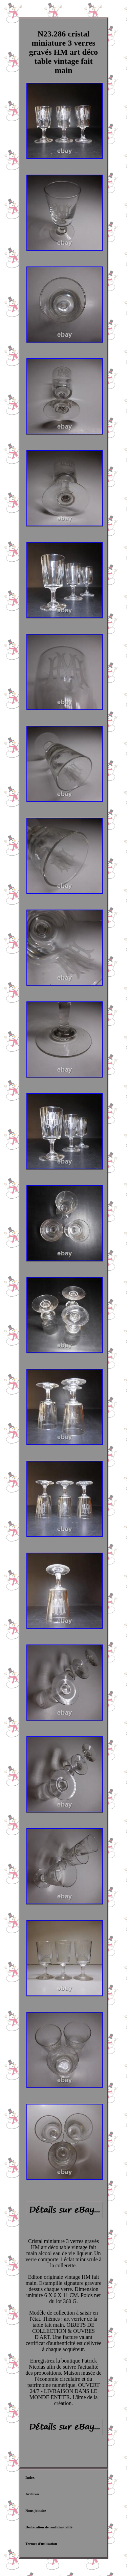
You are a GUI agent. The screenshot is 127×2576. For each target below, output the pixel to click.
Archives (32, 2494)
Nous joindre (35, 2510)
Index (30, 2477)
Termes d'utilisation (41, 2544)
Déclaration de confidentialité (48, 2527)
